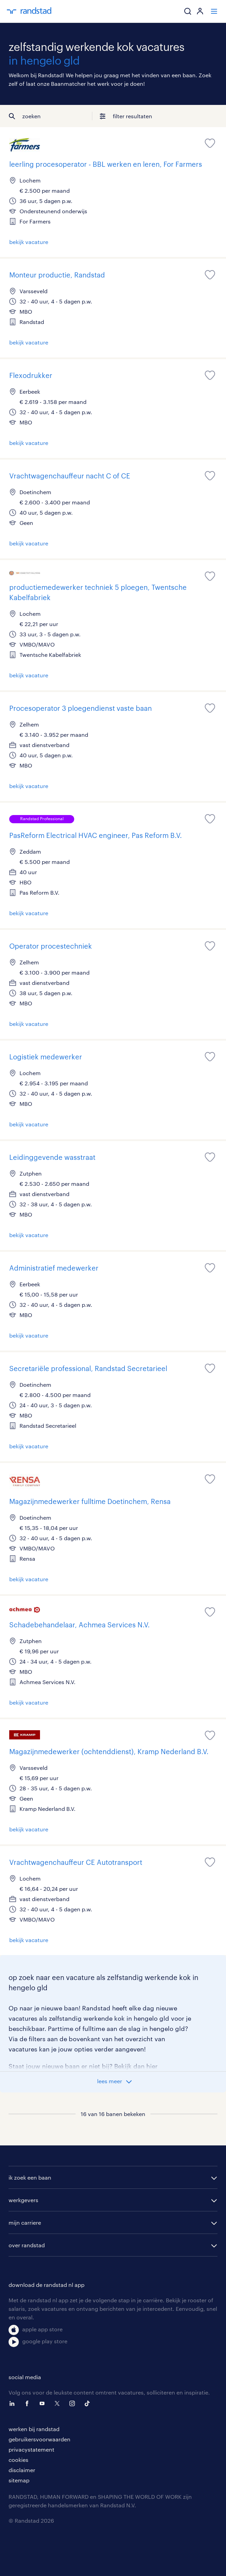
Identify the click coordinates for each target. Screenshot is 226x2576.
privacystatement (31, 2449)
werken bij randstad (34, 2429)
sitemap (19, 2480)
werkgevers (23, 2200)
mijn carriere (25, 2222)
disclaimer (22, 2470)
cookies (18, 2459)
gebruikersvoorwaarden (39, 2439)
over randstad (27, 2245)
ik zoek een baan (30, 2177)
